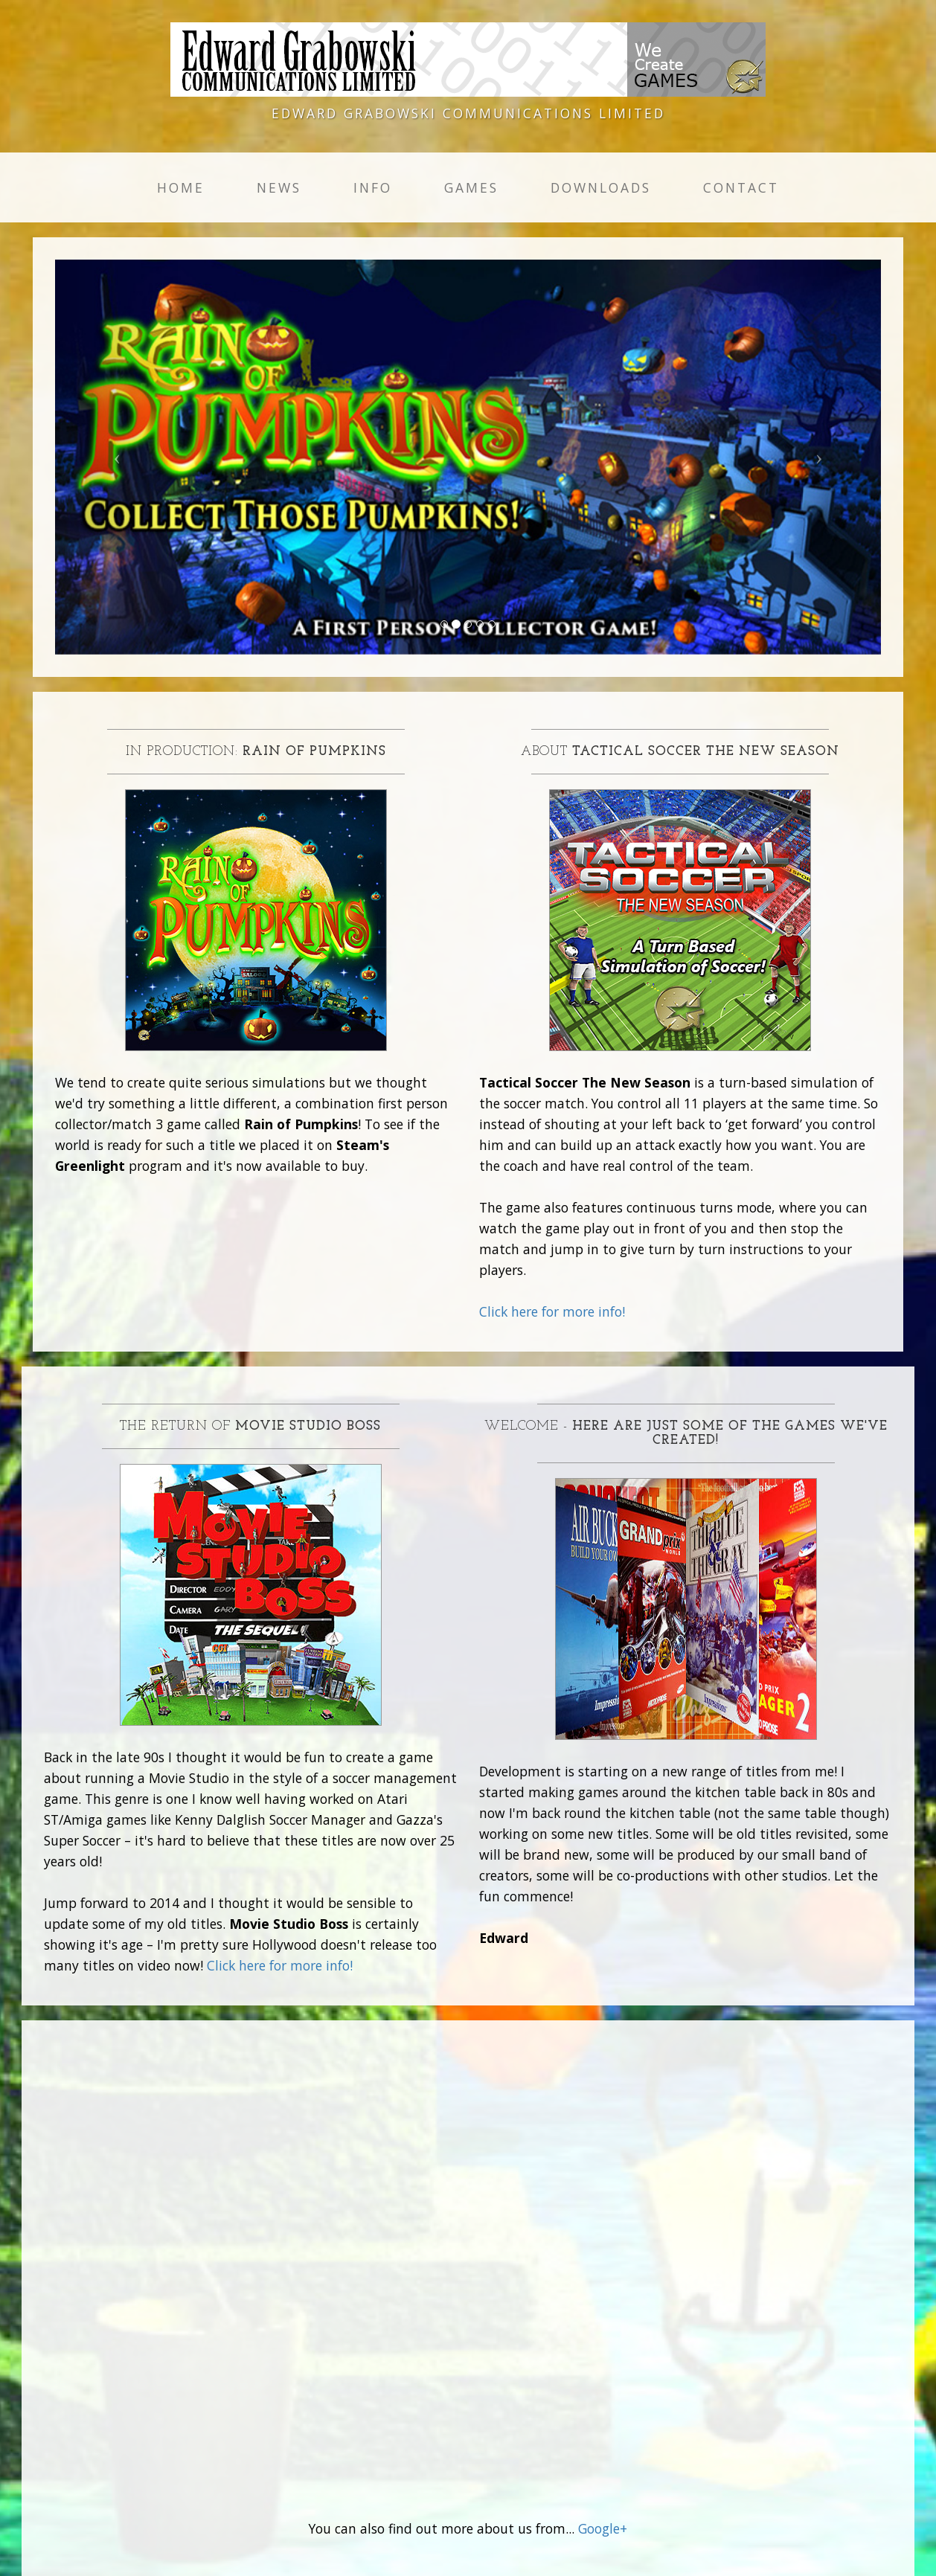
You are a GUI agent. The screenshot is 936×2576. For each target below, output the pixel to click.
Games (471, 187)
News (279, 187)
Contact (741, 187)
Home (181, 187)
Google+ (602, 2528)
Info (372, 187)
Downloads (601, 187)
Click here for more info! (552, 1311)
